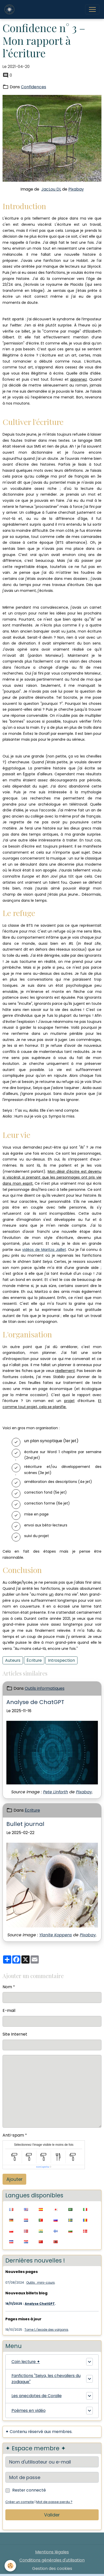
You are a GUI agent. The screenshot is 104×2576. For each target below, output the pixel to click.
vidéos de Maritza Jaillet (44, 1249)
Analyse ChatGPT (40, 2303)
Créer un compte (19, 2502)
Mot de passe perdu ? (54, 2502)
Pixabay (76, 189)
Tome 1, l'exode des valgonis (46, 2329)
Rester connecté (29, 2490)
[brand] (11, 9)
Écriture (34, 1660)
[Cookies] (10, 2565)
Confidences (33, 87)
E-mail (9, 2010)
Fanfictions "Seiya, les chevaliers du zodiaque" (46, 2379)
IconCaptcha (42, 2167)
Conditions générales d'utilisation (52, 2560)
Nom (7, 1987)
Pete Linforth (55, 1792)
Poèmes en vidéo (28, 2410)
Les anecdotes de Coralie (36, 2396)
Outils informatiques (44, 1688)
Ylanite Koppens (55, 1935)
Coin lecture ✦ (25, 2362)
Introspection (61, 1660)
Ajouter (14, 2179)
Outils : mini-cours (40, 2282)
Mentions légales (52, 2552)
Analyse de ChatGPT (35, 1702)
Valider (52, 2515)
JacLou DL (51, 189)
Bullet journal (25, 1824)
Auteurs (12, 1660)
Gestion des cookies (52, 2568)
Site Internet (15, 2034)
